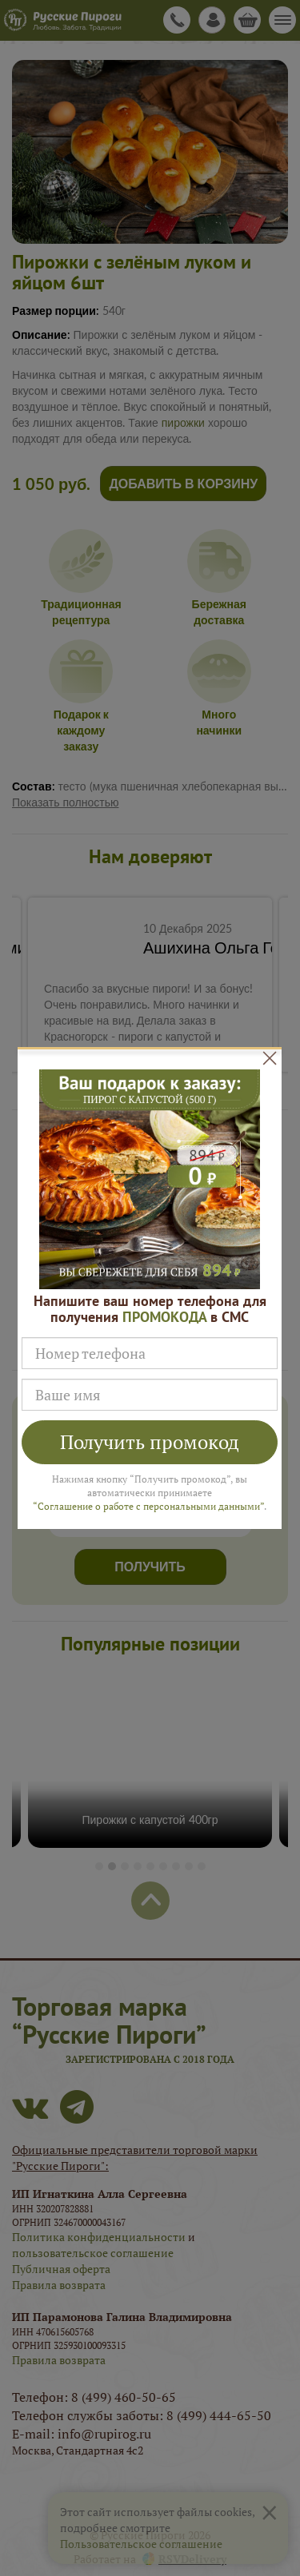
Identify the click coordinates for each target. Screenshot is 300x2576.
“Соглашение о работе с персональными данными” (148, 1506)
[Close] (270, 1057)
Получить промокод (149, 1442)
